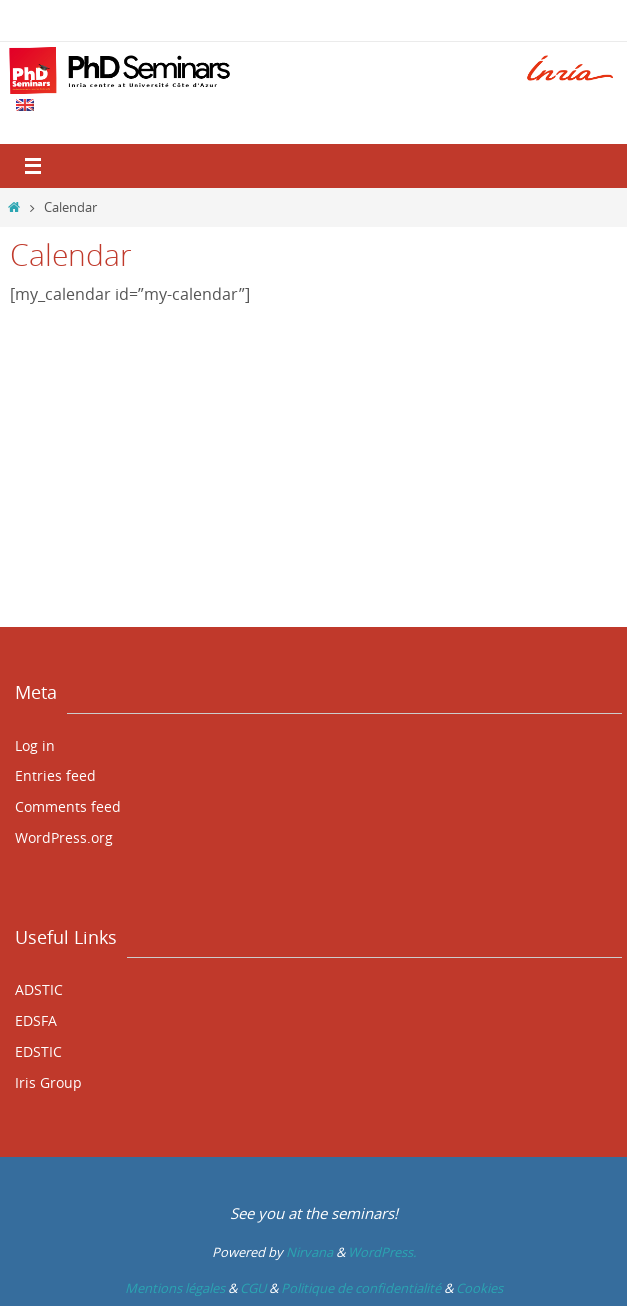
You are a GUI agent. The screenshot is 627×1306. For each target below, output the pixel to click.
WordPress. (382, 1252)
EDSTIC (38, 1051)
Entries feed (55, 775)
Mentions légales (175, 1288)
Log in (35, 745)
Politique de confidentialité (361, 1288)
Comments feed (68, 806)
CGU (253, 1288)
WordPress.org (64, 837)
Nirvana (309, 1252)
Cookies (479, 1288)
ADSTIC (39, 989)
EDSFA (36, 1020)
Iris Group (48, 1082)
